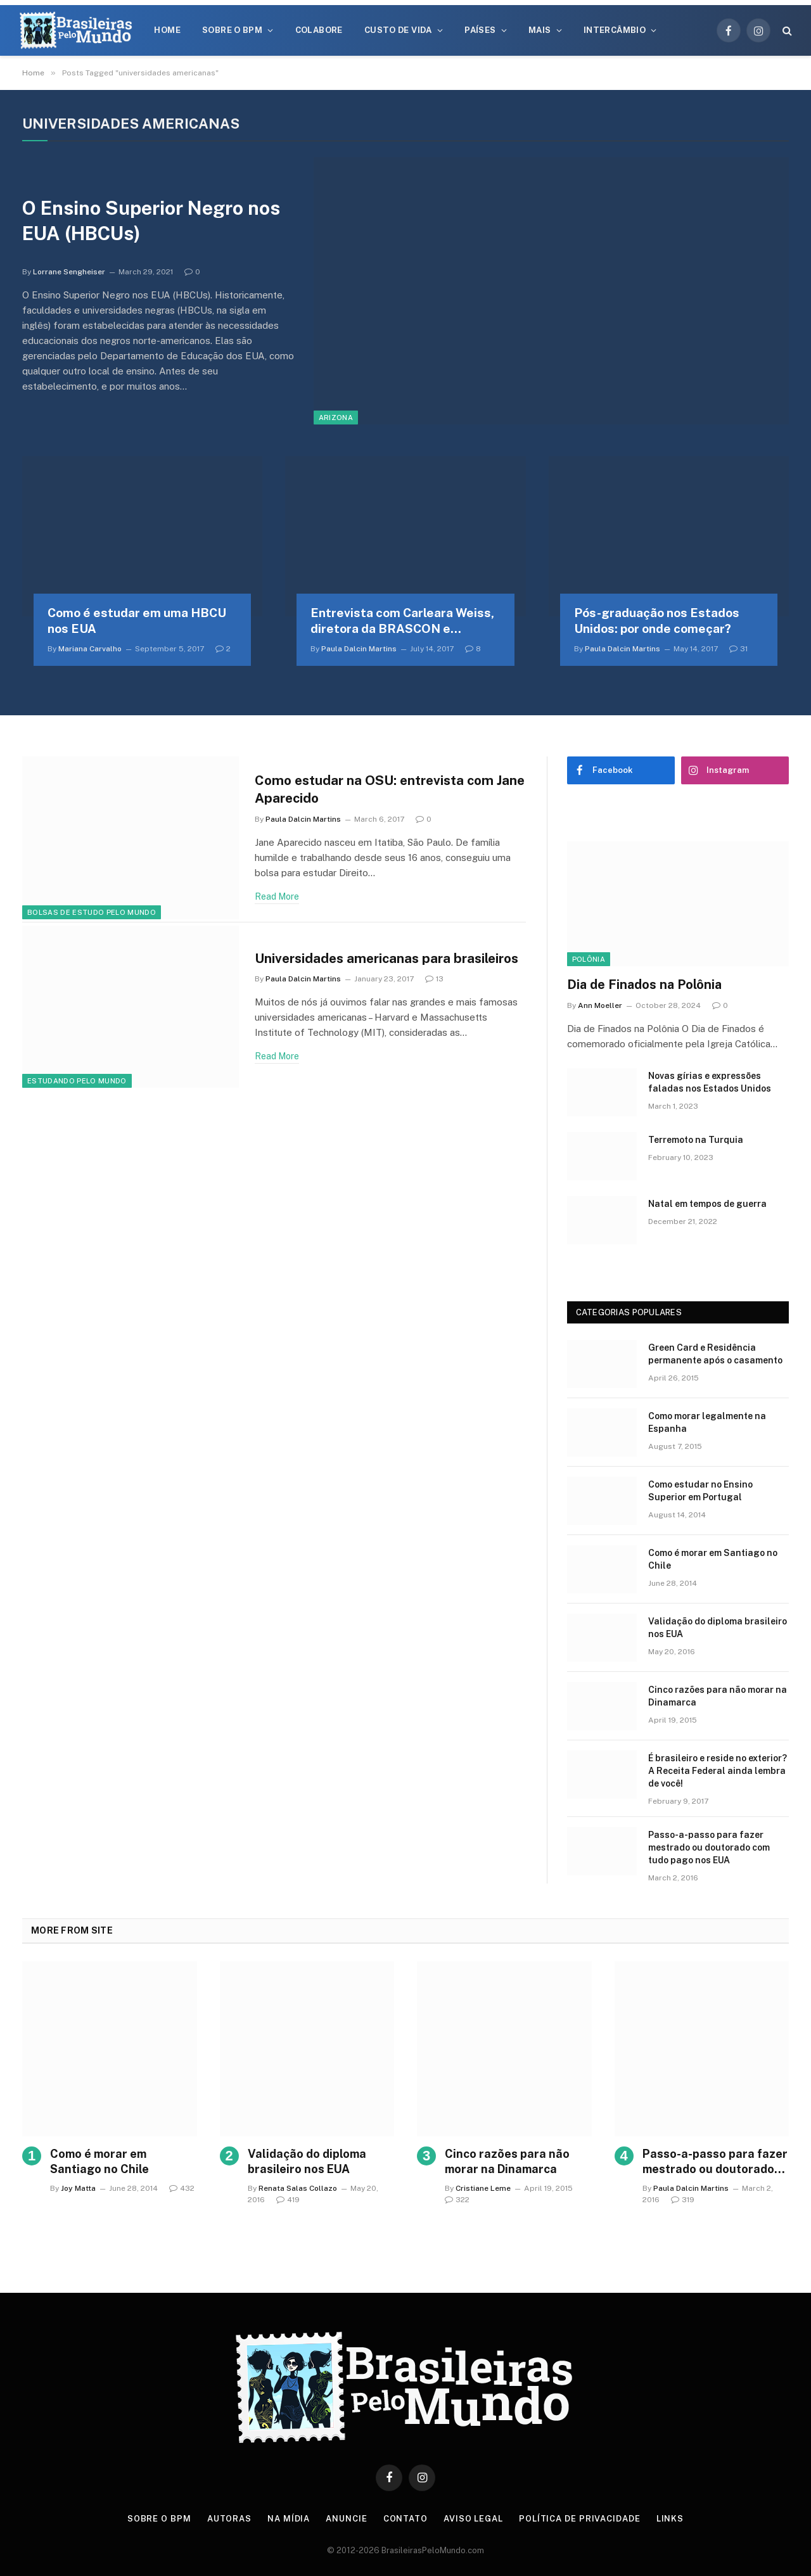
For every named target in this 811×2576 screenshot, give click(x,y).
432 (182, 2188)
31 (738, 648)
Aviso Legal (473, 2518)
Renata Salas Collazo (298, 2188)
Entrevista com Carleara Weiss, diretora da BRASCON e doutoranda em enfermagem (402, 622)
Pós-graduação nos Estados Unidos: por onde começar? (656, 621)
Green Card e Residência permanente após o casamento (715, 1353)
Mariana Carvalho (90, 648)
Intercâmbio (615, 30)
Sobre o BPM (232, 30)
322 (457, 2199)
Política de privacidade (580, 2518)
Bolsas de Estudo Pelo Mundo (91, 912)
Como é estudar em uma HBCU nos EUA (137, 621)
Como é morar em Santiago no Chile (712, 1559)
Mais (539, 30)
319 (682, 2199)
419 (288, 2199)
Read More (277, 896)
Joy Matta (78, 2188)
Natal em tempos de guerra (707, 1204)
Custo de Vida (398, 30)
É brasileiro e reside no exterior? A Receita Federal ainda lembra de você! (717, 1771)
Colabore (319, 30)
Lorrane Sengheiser (69, 271)
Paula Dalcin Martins (359, 648)
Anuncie (346, 2518)
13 (434, 978)
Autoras (229, 2518)
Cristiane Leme (483, 2188)
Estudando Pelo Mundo (77, 1081)
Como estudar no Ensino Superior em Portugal (700, 1490)
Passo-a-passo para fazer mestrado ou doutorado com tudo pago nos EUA (709, 1847)
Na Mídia (288, 2518)
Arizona (336, 417)
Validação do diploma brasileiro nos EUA (717, 1627)
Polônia (588, 959)
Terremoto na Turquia (695, 1140)
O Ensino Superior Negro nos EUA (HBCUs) (152, 220)
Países (479, 30)
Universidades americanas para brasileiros (389, 958)
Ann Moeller (600, 1005)
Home (167, 30)
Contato (405, 2518)
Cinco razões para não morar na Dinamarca (717, 1696)
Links (670, 2518)
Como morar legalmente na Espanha (707, 1422)
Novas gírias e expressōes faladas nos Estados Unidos (709, 1082)
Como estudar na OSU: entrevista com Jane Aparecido (376, 789)
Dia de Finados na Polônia (644, 984)
